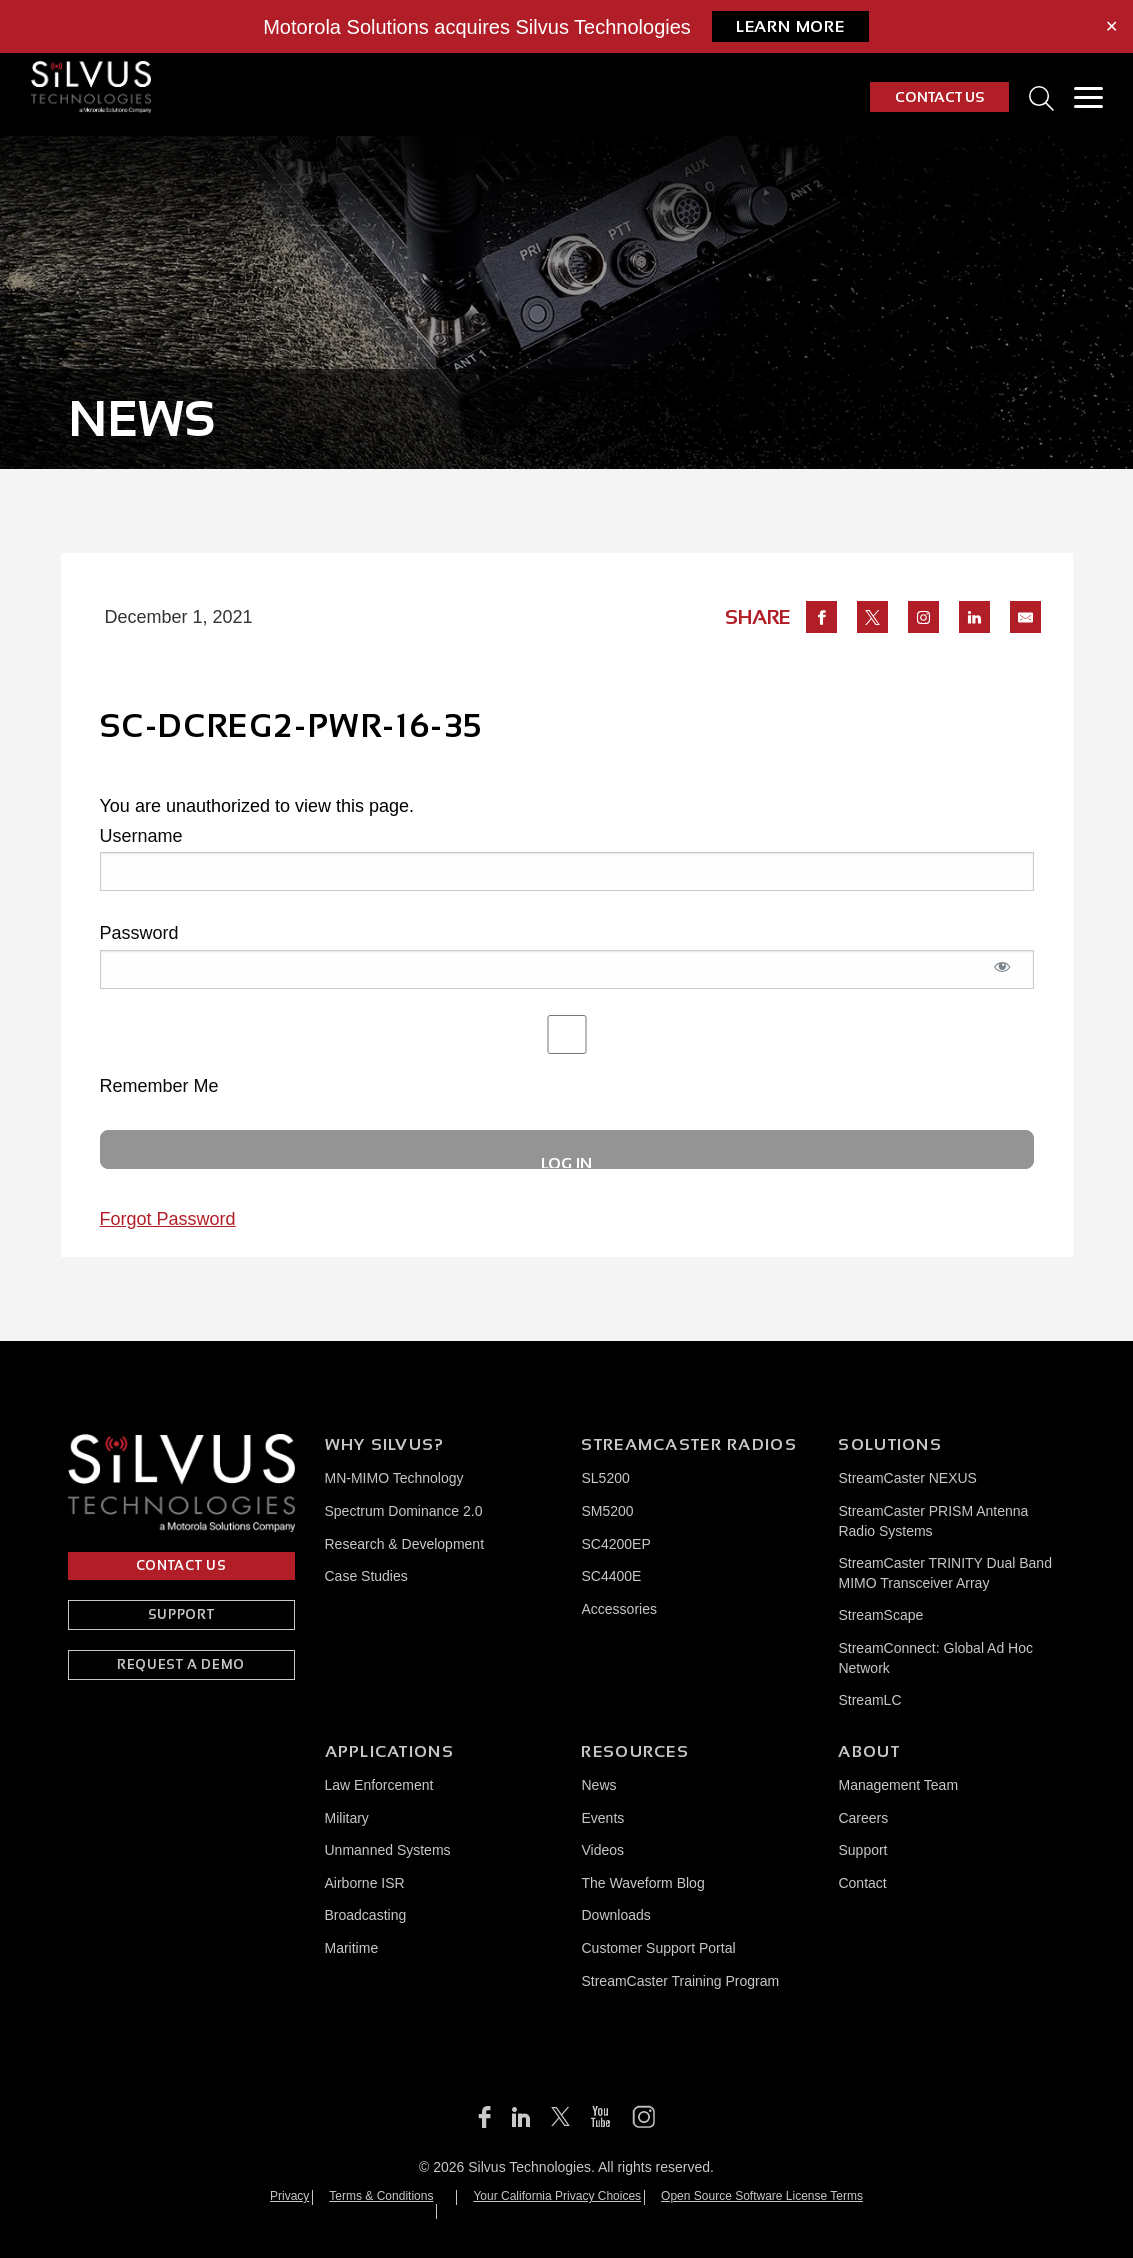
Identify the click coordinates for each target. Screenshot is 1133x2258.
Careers (863, 1818)
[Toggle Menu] (1088, 97)
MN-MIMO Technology (394, 1478)
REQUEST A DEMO (181, 1664)
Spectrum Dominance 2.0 (404, 1511)
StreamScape (880, 1615)
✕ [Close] (1111, 27)
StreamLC (869, 1700)
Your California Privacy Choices (557, 2196)
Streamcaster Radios (688, 1444)
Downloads (615, 1915)
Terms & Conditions (381, 2196)
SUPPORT (181, 1614)
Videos (602, 1850)
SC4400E (611, 1576)
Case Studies (366, 1576)
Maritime (352, 1948)
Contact (862, 1883)
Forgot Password (168, 1219)
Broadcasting (366, 1915)
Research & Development (405, 1544)
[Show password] (1003, 977)
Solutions (890, 1444)
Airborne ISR (365, 1883)
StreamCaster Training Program (680, 1981)
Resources (635, 1751)
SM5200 (607, 1511)
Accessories (618, 1609)
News (598, 1785)
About (868, 1751)
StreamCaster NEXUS (907, 1478)
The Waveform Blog (642, 1883)
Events (602, 1818)
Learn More (790, 26)
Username (141, 836)
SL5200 (605, 1478)
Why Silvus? (385, 1444)
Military (347, 1818)
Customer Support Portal (658, 1948)
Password (139, 933)
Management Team (898, 1785)
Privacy (289, 2196)
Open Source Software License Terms (762, 2196)
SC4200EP (615, 1544)
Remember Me (567, 1055)
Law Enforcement (379, 1785)
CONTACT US (939, 97)
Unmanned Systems (388, 1850)
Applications (389, 1751)
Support (862, 1850)
